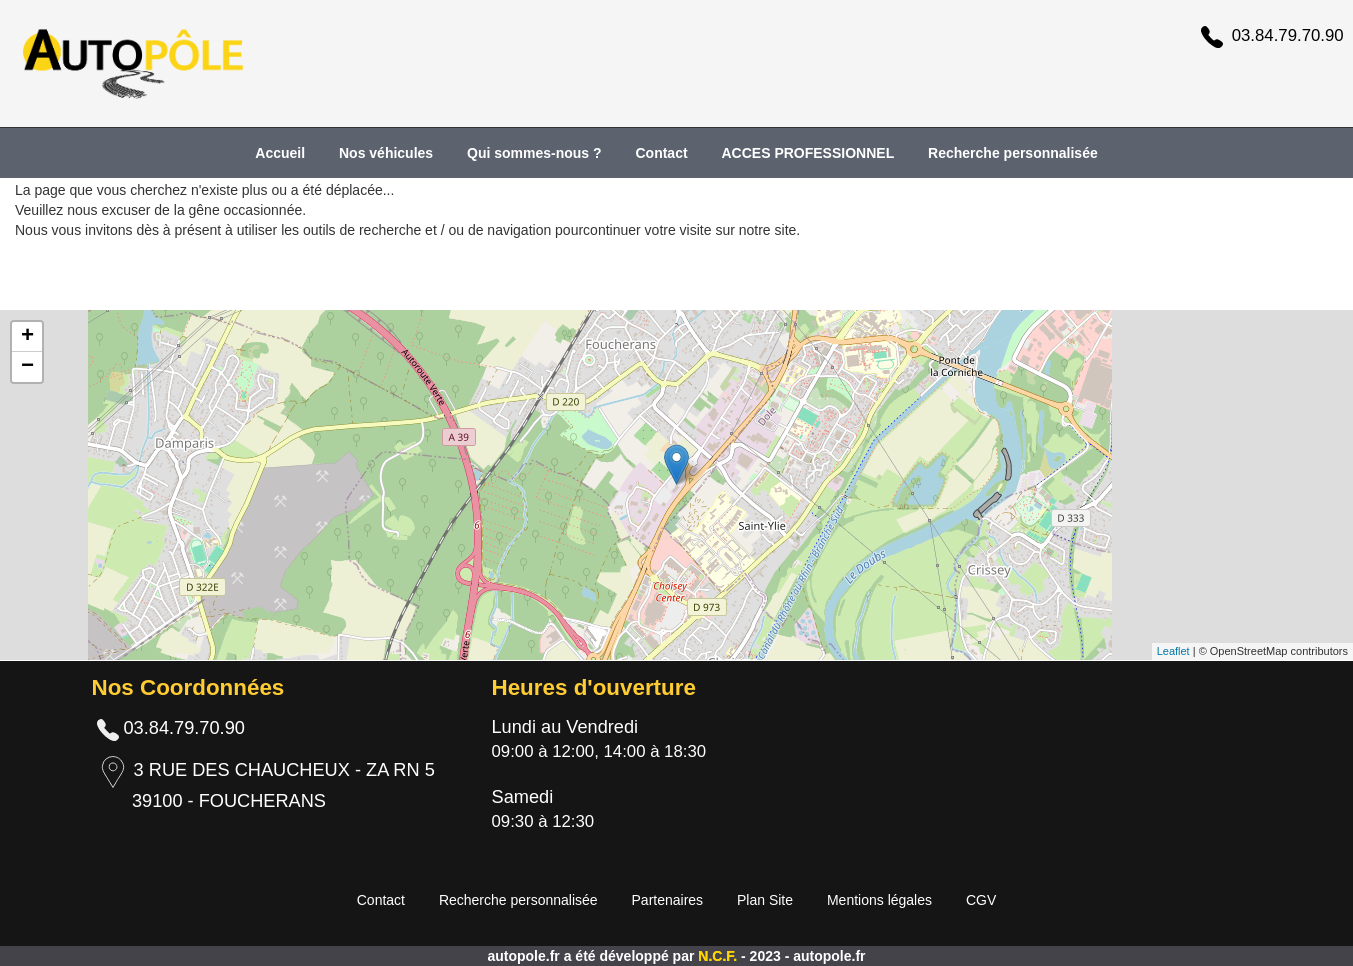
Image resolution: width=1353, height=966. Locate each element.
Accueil (280, 153)
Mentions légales (879, 900)
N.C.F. (719, 956)
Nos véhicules (386, 153)
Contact (661, 153)
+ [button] (27, 337)
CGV (981, 900)
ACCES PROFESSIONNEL (808, 153)
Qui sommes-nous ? (534, 153)
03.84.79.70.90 (1288, 35)
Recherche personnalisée (1013, 153)
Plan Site (765, 900)
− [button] (27, 367)
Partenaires (668, 900)
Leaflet (1173, 651)
